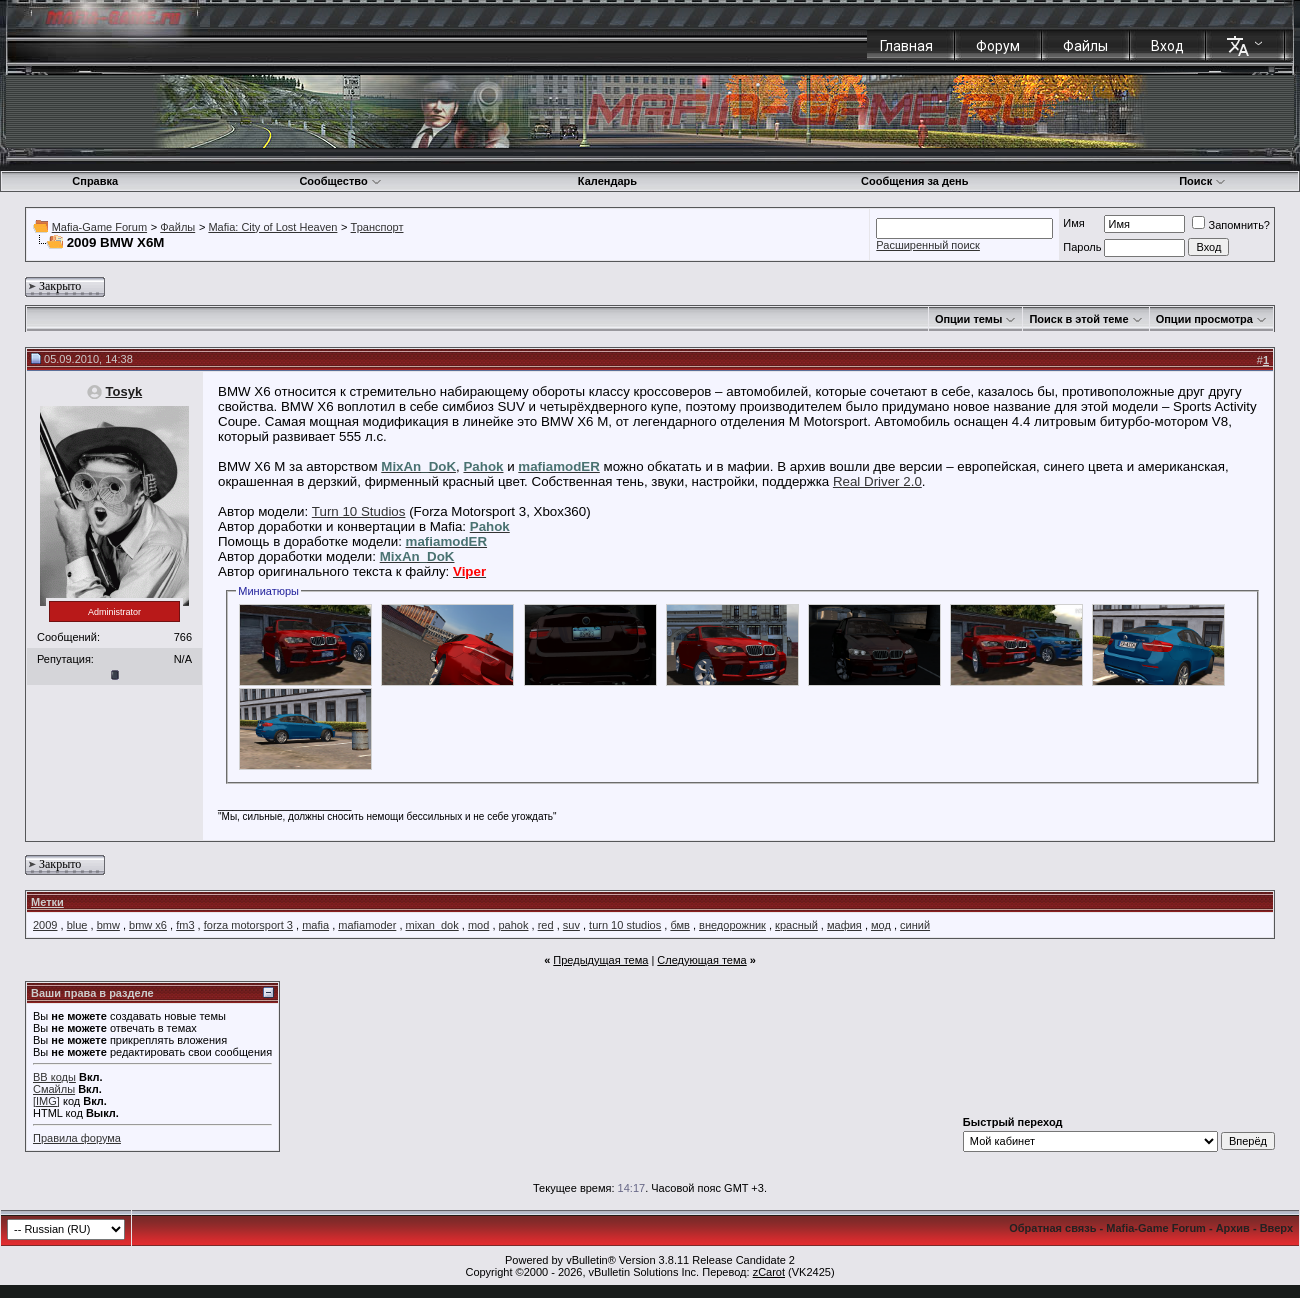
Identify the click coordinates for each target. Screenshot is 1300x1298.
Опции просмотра (1204, 319)
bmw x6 (148, 925)
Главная (906, 46)
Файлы (1085, 46)
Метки (47, 902)
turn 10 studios (625, 925)
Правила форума (77, 1138)
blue (77, 925)
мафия (844, 925)
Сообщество (340, 181)
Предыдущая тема (600, 960)
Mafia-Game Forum (99, 227)
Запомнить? (1231, 225)
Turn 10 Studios (359, 511)
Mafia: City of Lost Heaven (272, 227)
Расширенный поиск (928, 245)
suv (571, 925)
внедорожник (732, 925)
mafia (315, 925)
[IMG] (46, 1101)
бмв (679, 925)
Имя (1073, 223)
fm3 (185, 925)
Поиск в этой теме (1078, 319)
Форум (998, 46)
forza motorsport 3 (248, 925)
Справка (95, 181)
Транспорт (377, 227)
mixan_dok (432, 925)
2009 (45, 925)
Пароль (1082, 247)
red (546, 925)
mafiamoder (367, 925)
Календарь (607, 181)
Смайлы (54, 1089)
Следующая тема (701, 960)
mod (478, 925)
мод (881, 925)
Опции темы (968, 319)
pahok (514, 925)
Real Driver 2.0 (877, 481)
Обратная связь (1052, 1228)
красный (796, 925)
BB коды (54, 1077)
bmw (108, 925)
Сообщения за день (914, 181)
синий (915, 925)
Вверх (1276, 1228)
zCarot (769, 1272)
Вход (1167, 46)
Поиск (1202, 181)
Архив (1233, 1228)
